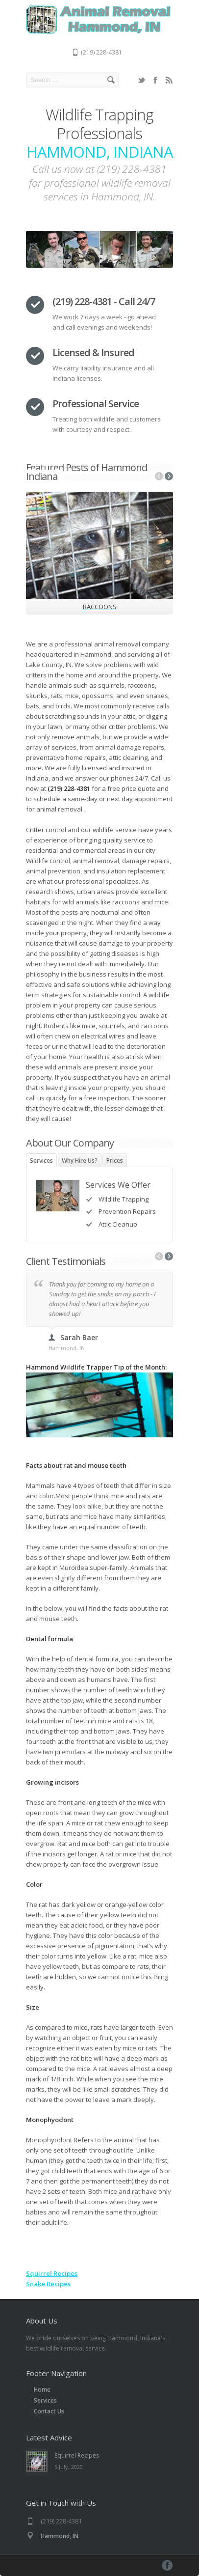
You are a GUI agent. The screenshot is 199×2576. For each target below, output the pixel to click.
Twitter (142, 80)
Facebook (155, 80)
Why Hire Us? (80, 1160)
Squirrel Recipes (51, 2273)
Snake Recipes (48, 2283)
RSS (169, 80)
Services (41, 1160)
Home (42, 2389)
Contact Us (49, 2411)
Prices (114, 1160)
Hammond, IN (59, 2536)
